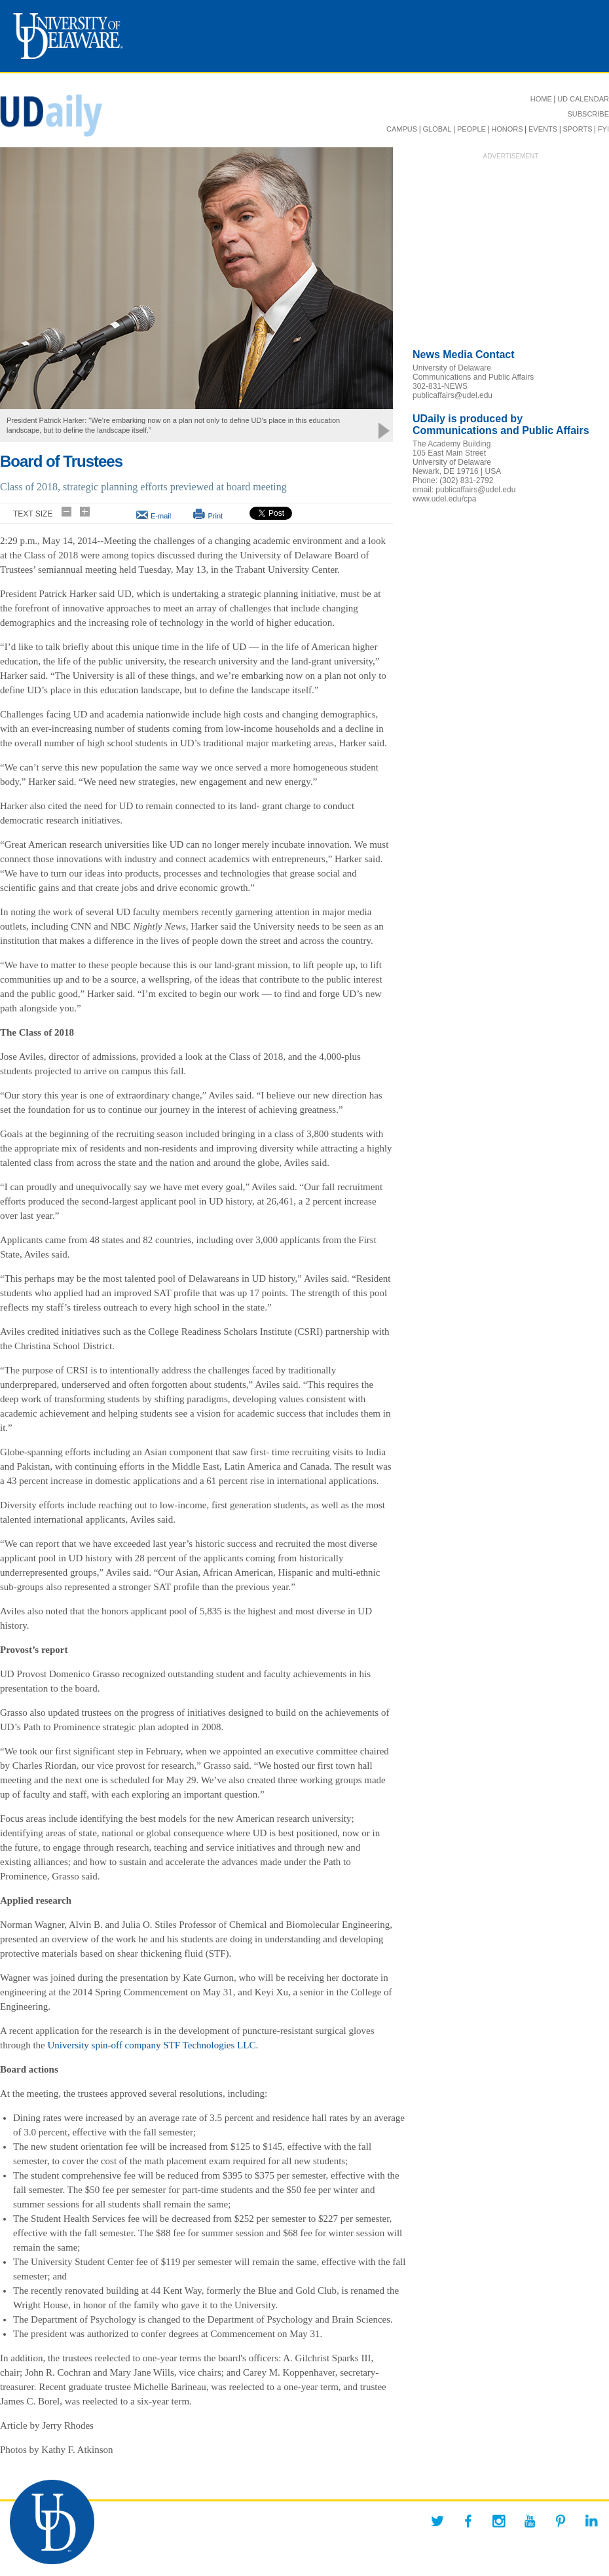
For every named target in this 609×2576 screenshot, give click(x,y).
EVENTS (542, 129)
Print (215, 516)
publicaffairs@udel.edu (452, 395)
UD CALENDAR (583, 99)
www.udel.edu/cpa (444, 498)
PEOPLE (471, 129)
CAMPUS (401, 129)
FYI (603, 129)
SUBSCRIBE (588, 114)
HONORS (507, 129)
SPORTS (577, 129)
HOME (541, 99)
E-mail (161, 516)
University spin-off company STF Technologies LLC (152, 2045)
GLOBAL (436, 129)
